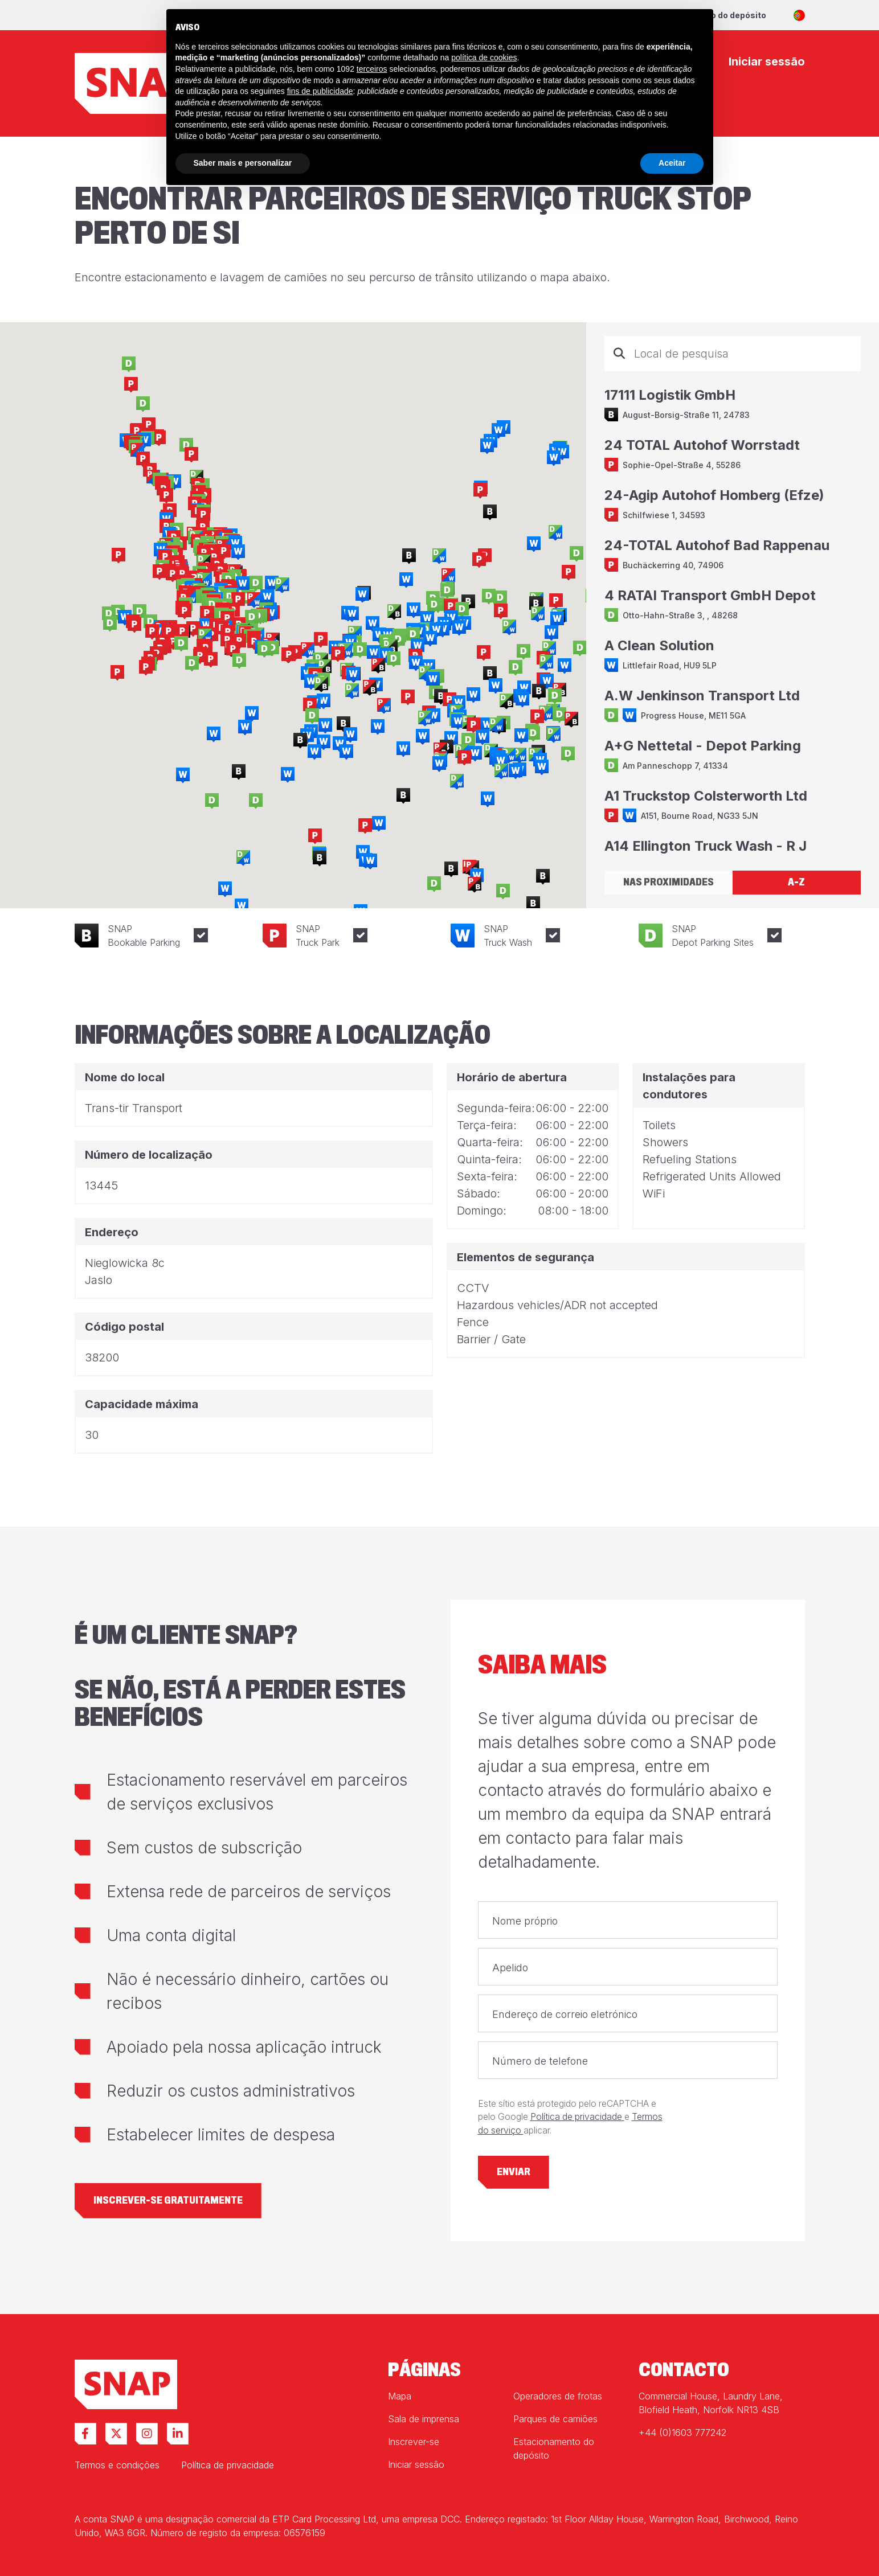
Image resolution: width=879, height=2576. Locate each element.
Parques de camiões (555, 2419)
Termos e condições (117, 2465)
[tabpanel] (732, 596)
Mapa (399, 2396)
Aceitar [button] (672, 162)
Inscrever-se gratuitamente (168, 2200)
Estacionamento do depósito (553, 2448)
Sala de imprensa (423, 2419)
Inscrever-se (413, 2441)
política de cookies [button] (484, 57)
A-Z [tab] (796, 882)
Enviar (513, 2172)
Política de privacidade (577, 2116)
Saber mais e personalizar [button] (243, 162)
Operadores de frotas (557, 2396)
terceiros (372, 68)
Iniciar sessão (416, 2464)
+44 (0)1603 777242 (682, 2432)
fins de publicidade (320, 91)
